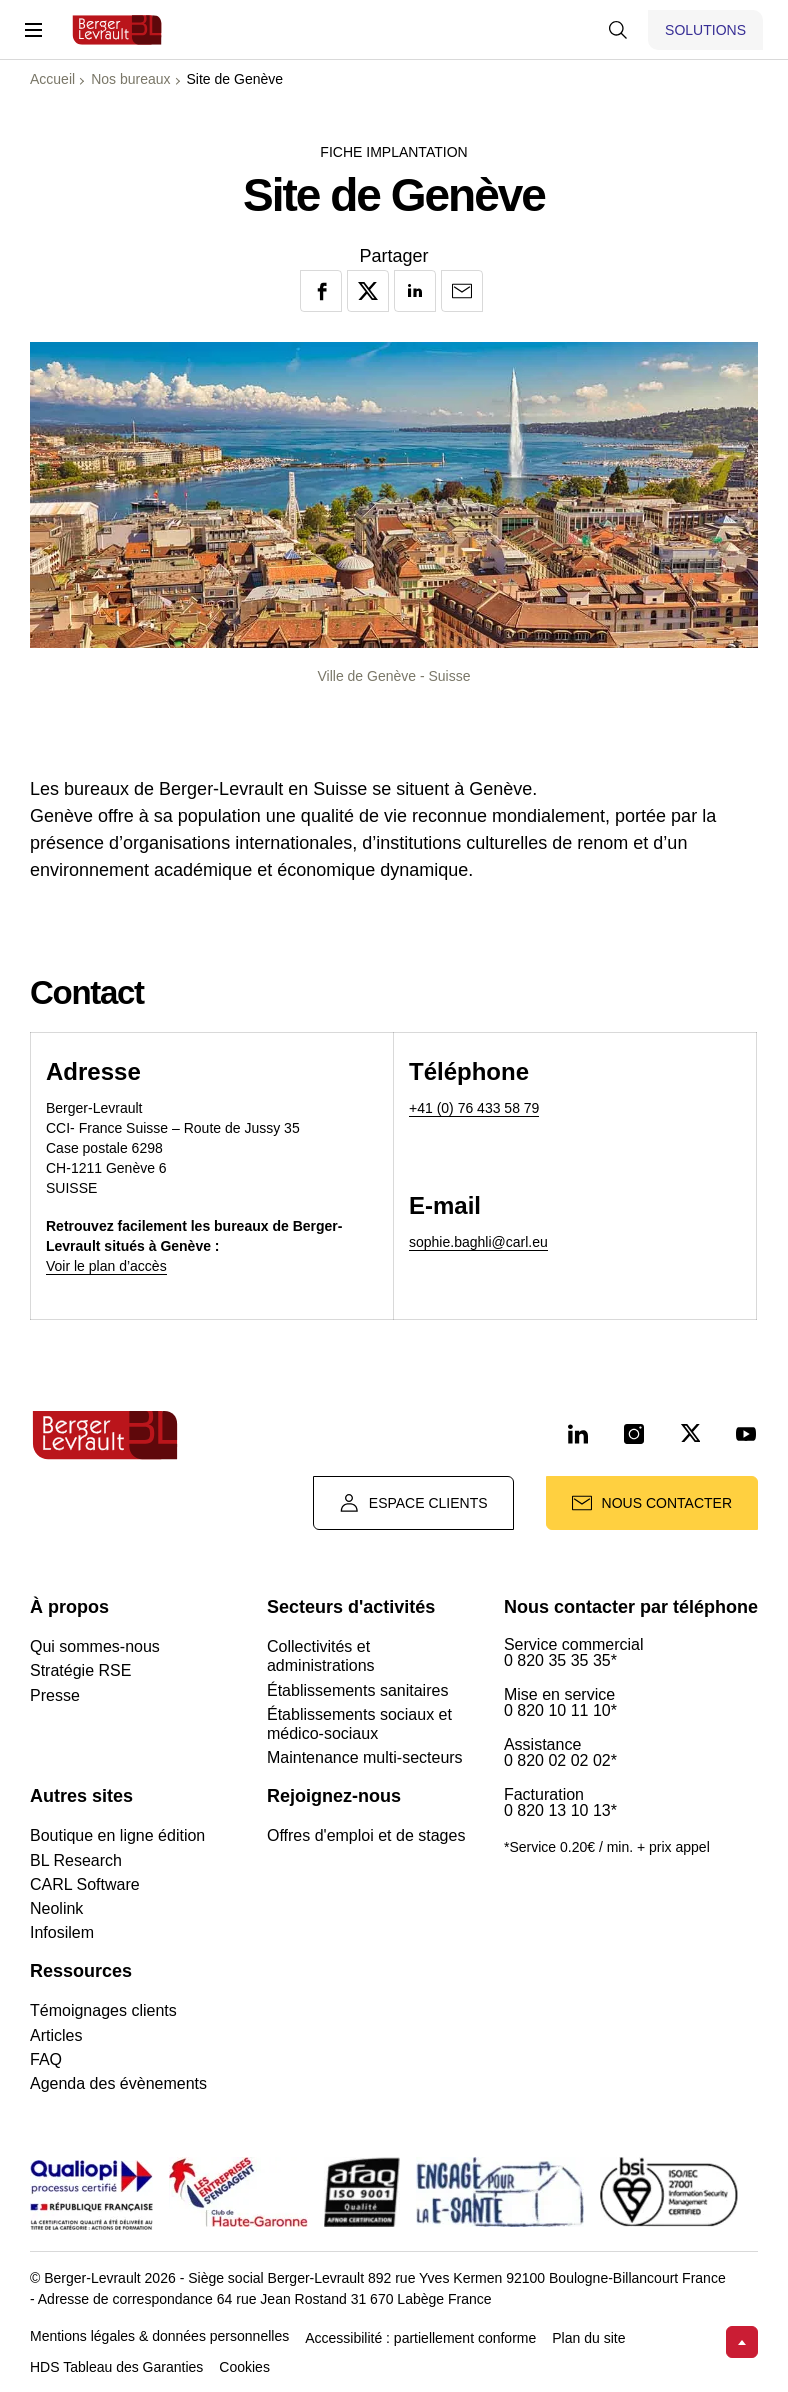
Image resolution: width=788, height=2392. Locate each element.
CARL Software (85, 1884)
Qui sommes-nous (95, 1646)
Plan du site (588, 2338)
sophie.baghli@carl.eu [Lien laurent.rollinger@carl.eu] (478, 1242)
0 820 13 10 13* (560, 1811)
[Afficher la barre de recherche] (618, 30)
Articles (56, 2035)
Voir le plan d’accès (106, 1266)
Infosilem (62, 1932)
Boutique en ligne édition (117, 1835)
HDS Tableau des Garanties (116, 2367)
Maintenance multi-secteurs (365, 1757)
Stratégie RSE (80, 1670)
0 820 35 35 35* (560, 1661)
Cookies (244, 2367)
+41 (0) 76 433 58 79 (474, 1108)
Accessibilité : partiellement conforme (420, 2338)
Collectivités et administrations (321, 1656)
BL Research (76, 1860)
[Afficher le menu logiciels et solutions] (705, 30)
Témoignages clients (103, 2010)
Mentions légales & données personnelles (159, 2336)
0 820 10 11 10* (560, 1711)
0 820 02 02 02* (560, 1761)
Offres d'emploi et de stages (366, 1835)
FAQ (46, 2059)
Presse (55, 1695)
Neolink (56, 1908)
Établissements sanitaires (357, 1690)
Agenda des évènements (118, 2083)
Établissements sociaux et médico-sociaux (359, 1724)
